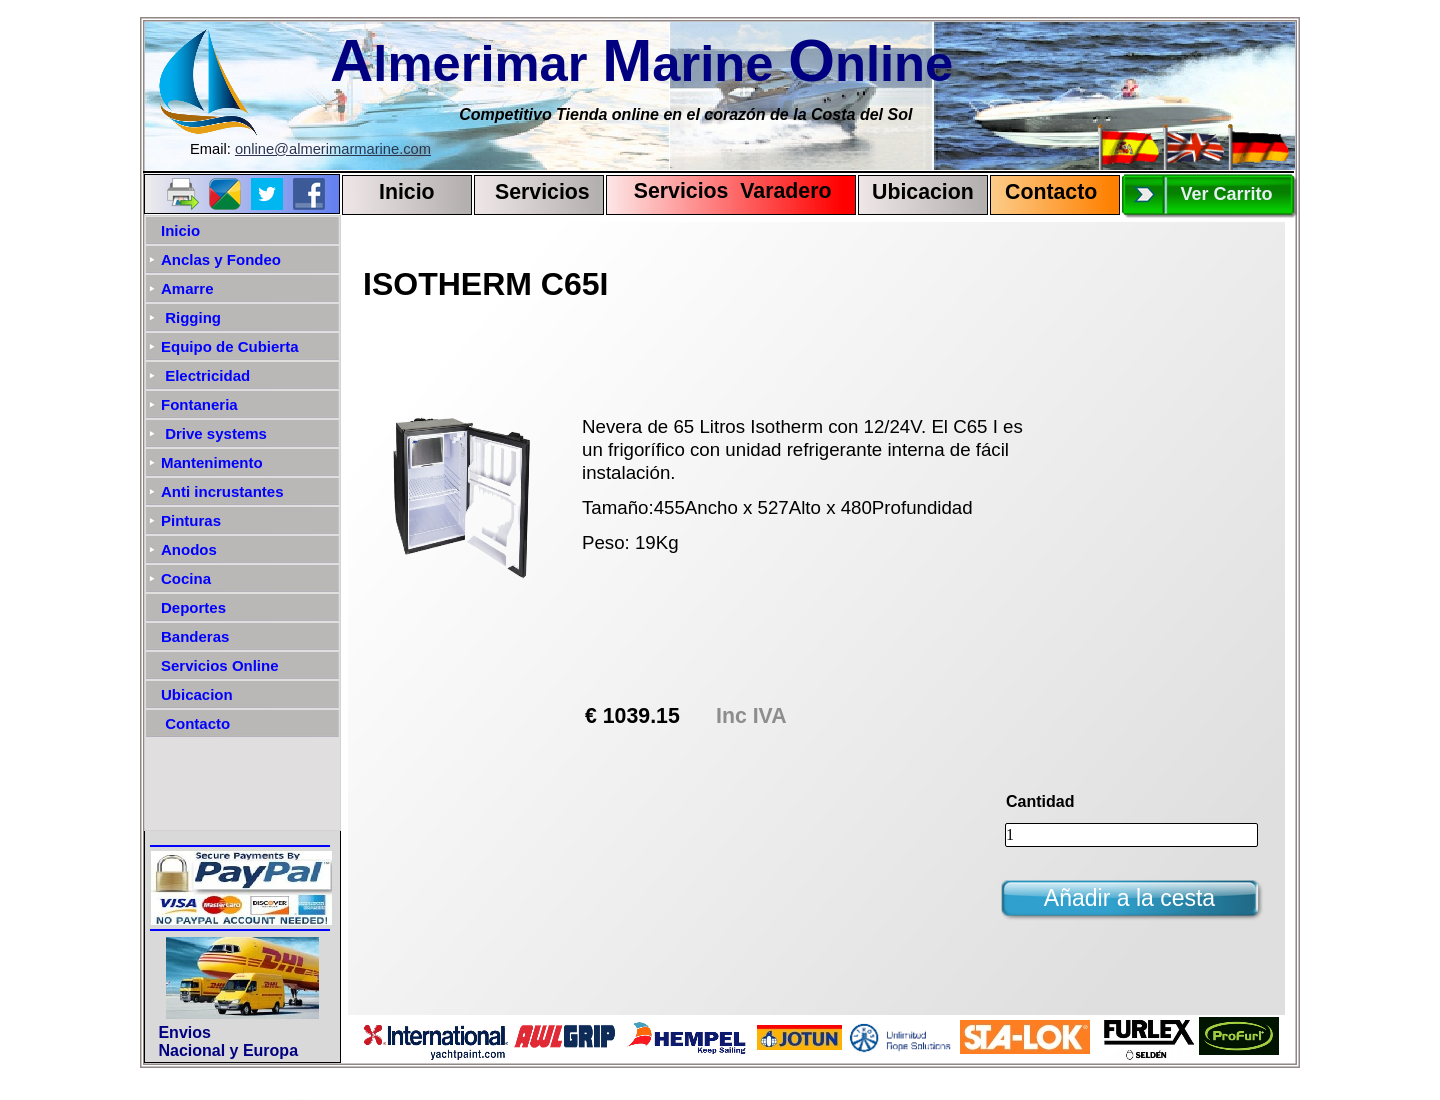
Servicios (542, 192)
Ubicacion (923, 192)
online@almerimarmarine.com (333, 149)
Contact (1044, 192)
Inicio (407, 192)
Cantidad (1040, 801)
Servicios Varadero (723, 191)
